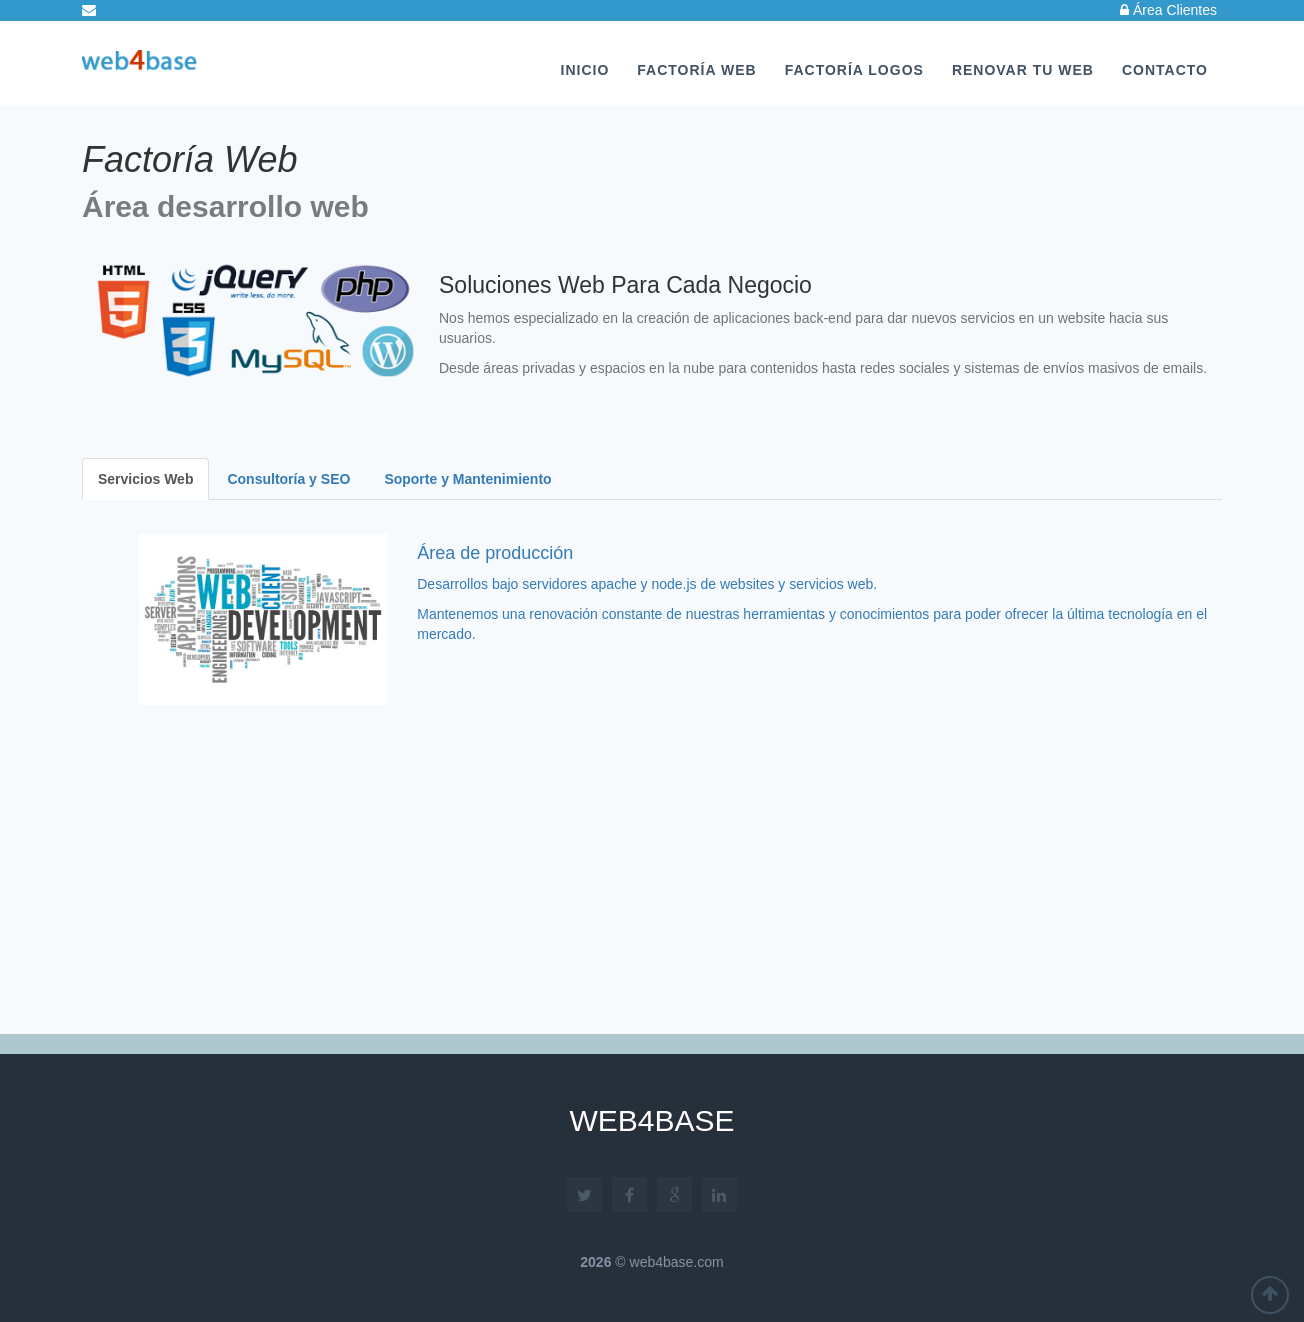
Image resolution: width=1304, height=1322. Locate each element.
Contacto (1165, 70)
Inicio (585, 70)
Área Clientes (1168, 10)
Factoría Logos (854, 70)
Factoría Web (696, 70)
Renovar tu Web (1023, 70)
